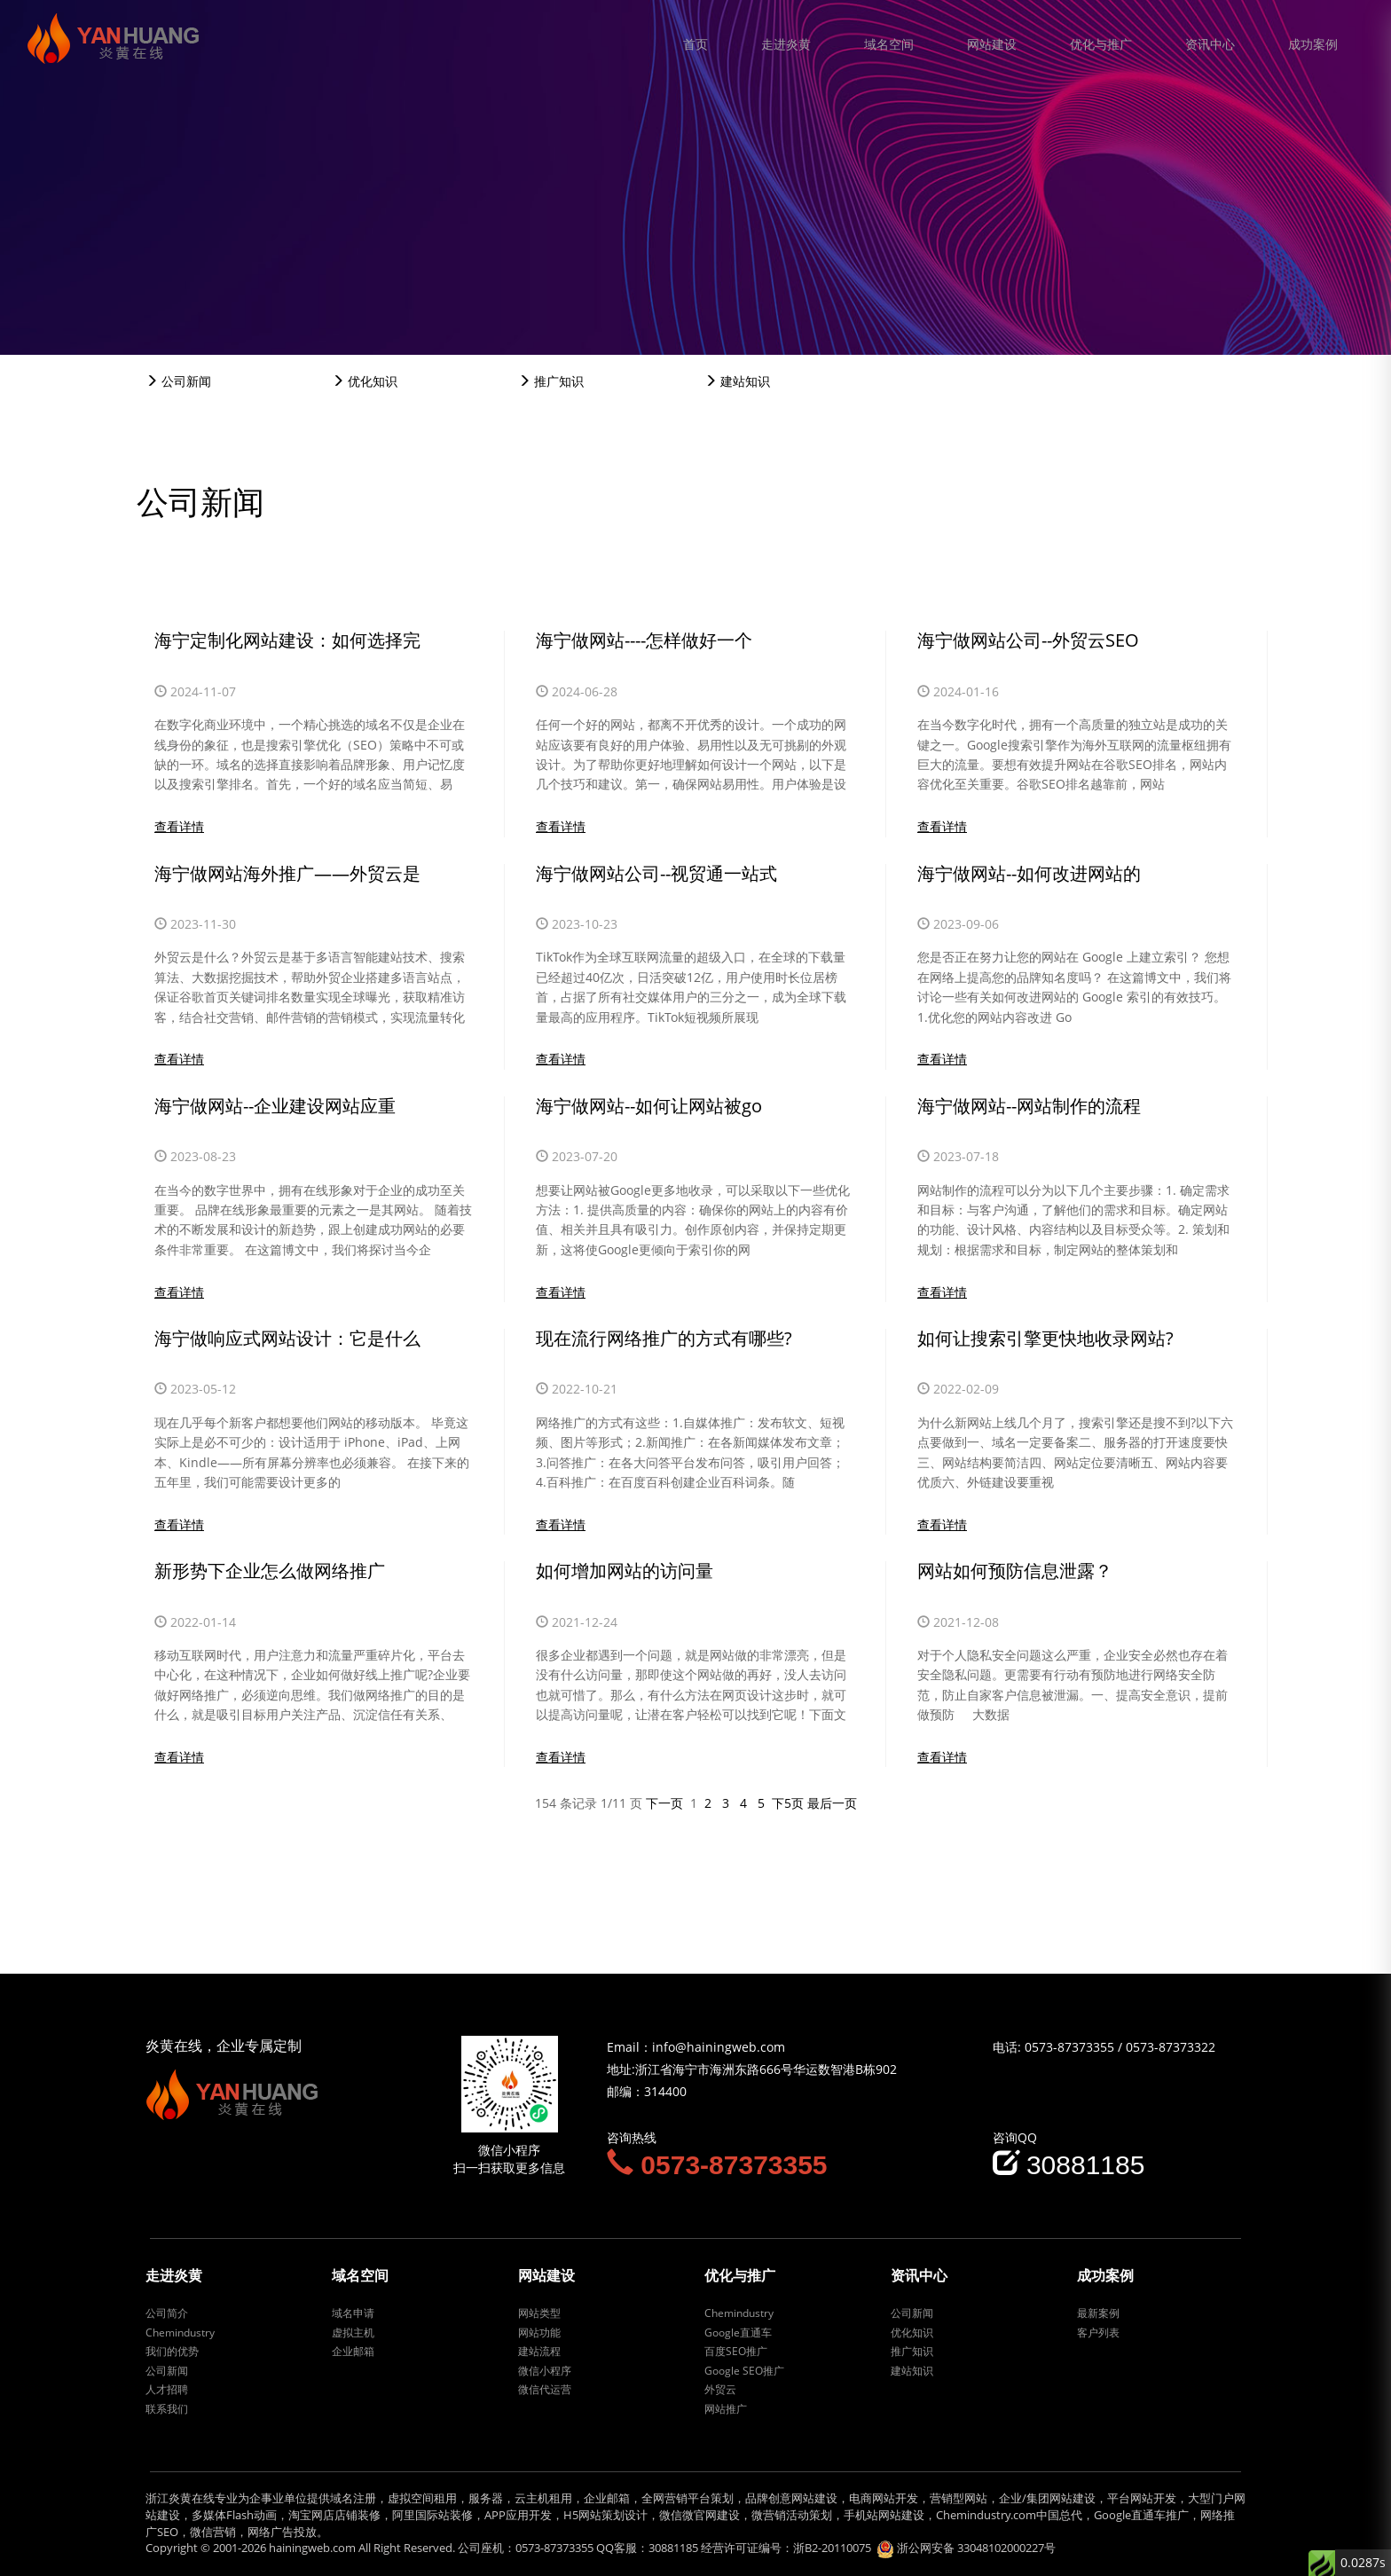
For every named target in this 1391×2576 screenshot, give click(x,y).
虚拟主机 (353, 2332)
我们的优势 (172, 2351)
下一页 (664, 1803)
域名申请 (353, 2313)
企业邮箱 (353, 2351)
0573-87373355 (1069, 2046)
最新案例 (1098, 2313)
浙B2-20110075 (832, 2548)
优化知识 (364, 381)
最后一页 (832, 1803)
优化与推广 (1101, 43)
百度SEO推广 (735, 2351)
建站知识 (737, 381)
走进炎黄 (786, 43)
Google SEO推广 (744, 2370)
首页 (695, 43)
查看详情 (179, 826)
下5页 (788, 1803)
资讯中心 (1210, 43)
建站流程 (539, 2351)
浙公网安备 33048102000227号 (976, 2548)
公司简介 (166, 2313)
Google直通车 (738, 2332)
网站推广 (725, 2408)
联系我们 (166, 2408)
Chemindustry (180, 2332)
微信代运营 (544, 2389)
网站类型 (539, 2313)
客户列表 (1098, 2332)
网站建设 (992, 43)
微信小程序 (544, 2370)
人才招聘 (166, 2389)
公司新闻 (178, 381)
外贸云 (720, 2389)
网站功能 (539, 2332)
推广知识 (551, 381)
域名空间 (889, 43)
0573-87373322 (1170, 2046)
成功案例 (1313, 43)
